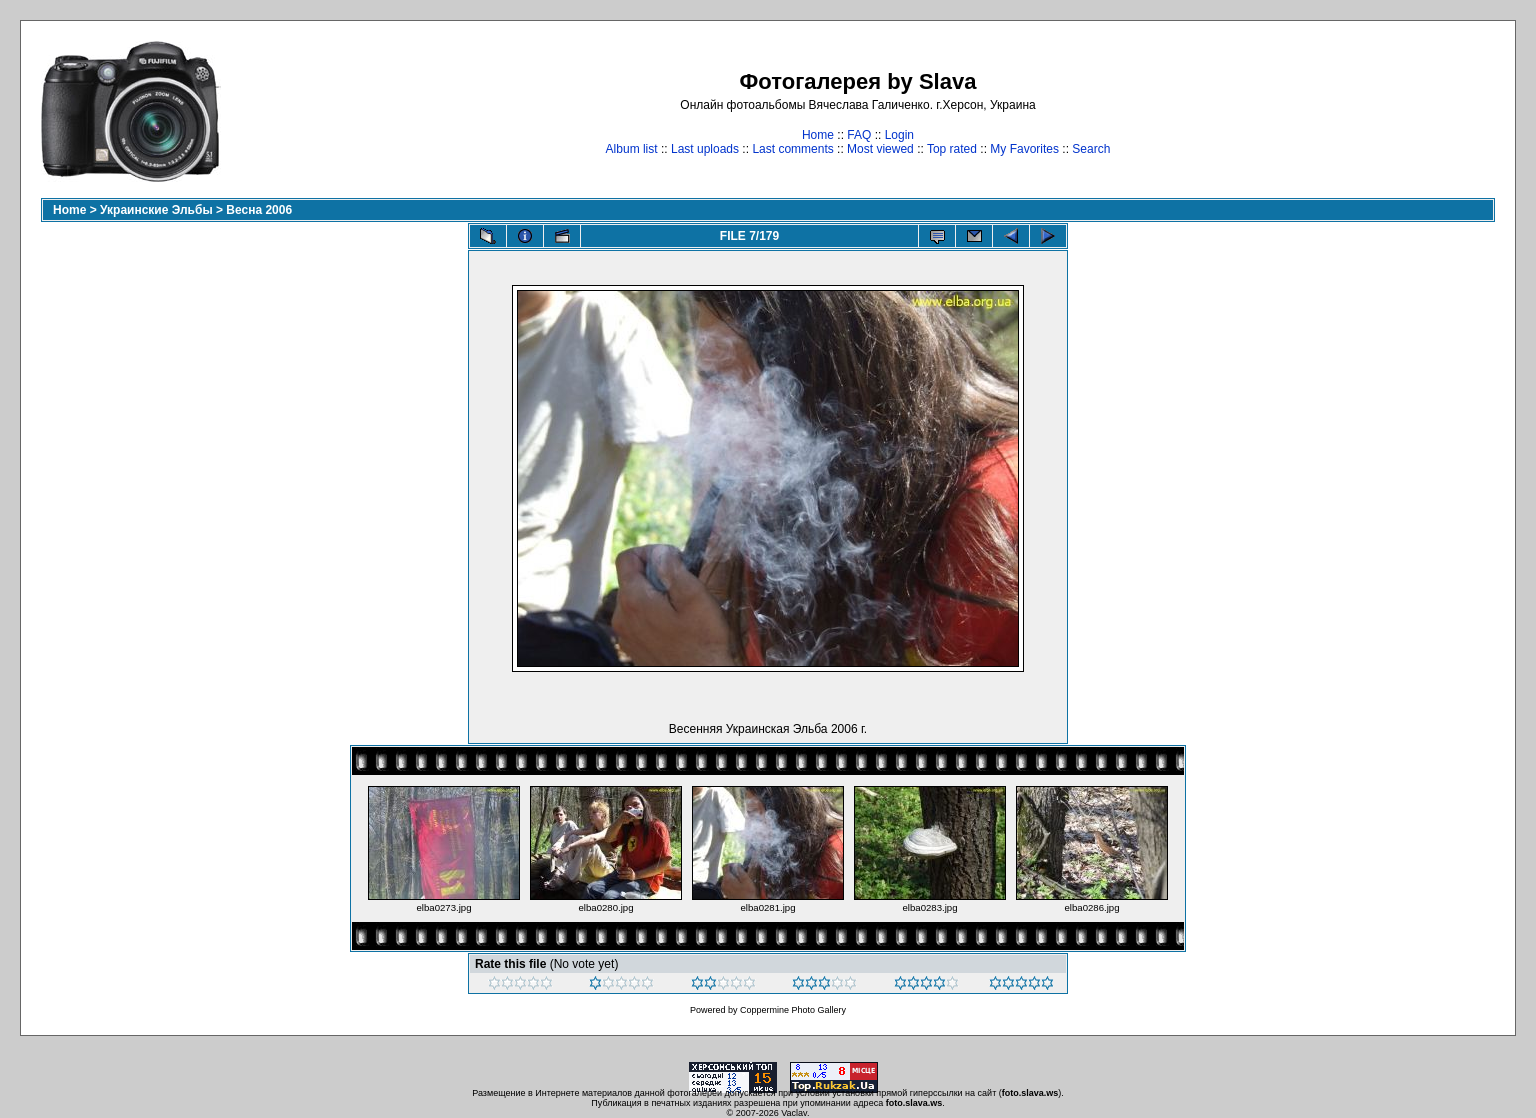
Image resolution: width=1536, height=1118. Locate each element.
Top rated (952, 149)
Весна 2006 (259, 210)
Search (1091, 149)
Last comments (792, 149)
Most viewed (880, 149)
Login (899, 135)
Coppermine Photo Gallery (793, 1010)
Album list (632, 149)
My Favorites (1024, 149)
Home (818, 135)
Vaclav (794, 1113)
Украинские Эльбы (156, 210)
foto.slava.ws (1030, 1093)
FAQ (859, 135)
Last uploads (705, 149)
